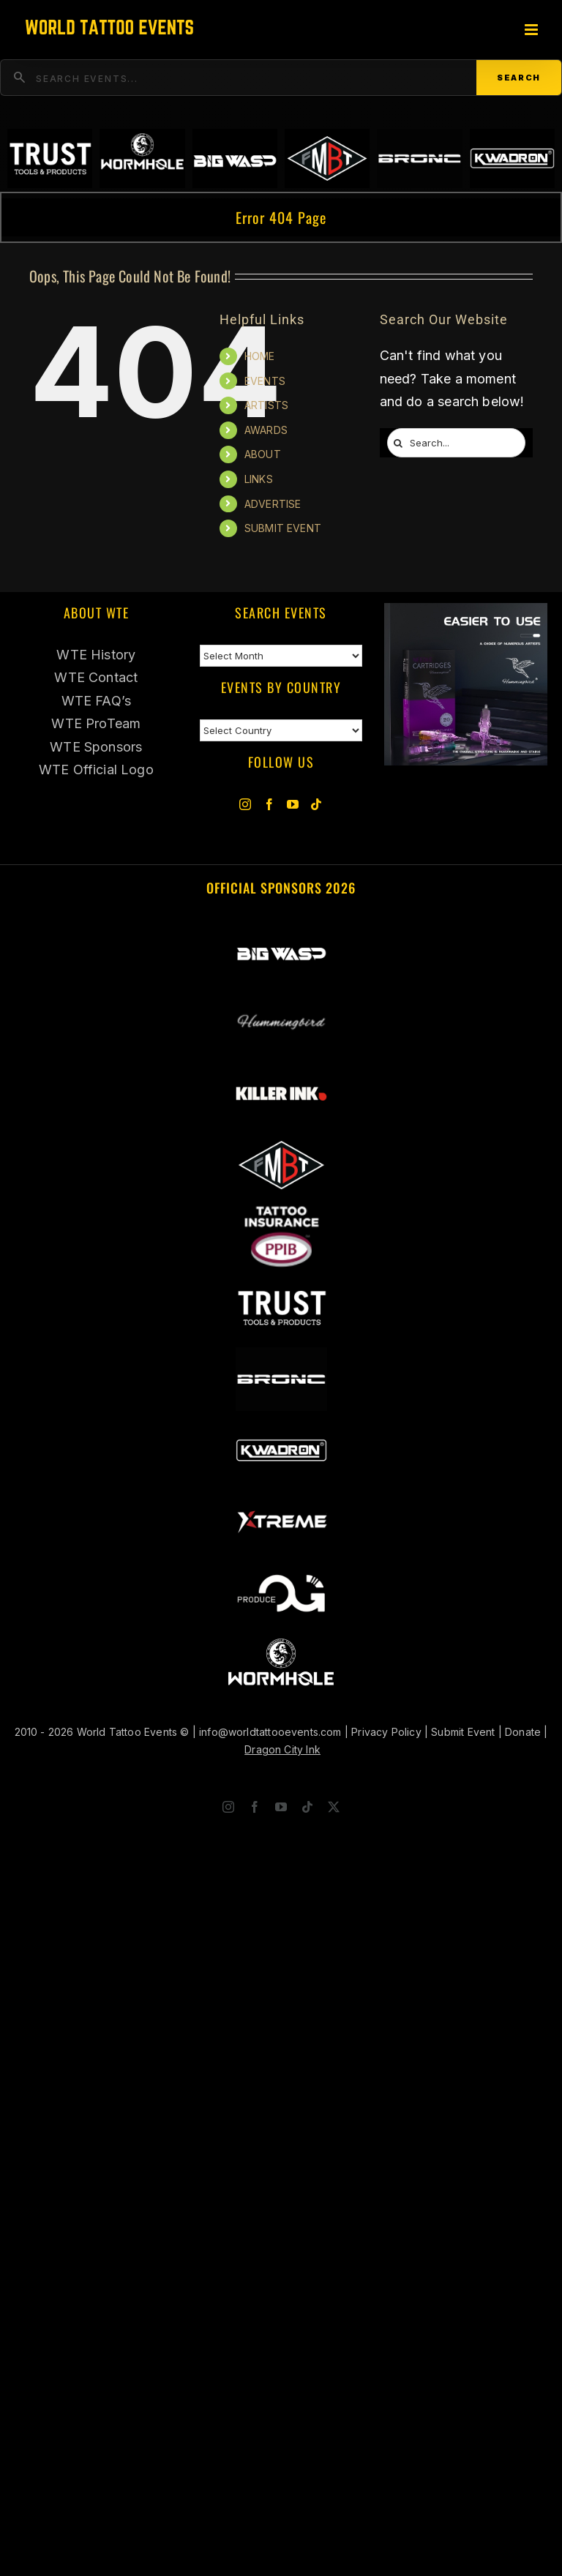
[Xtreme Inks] (281, 1498)
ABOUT (262, 454)
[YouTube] (293, 804)
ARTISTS (266, 405)
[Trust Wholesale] (281, 1284)
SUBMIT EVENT (282, 528)
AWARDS (266, 430)
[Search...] (456, 442)
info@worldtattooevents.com (270, 1732)
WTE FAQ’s (96, 700)
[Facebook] (269, 804)
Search (519, 77)
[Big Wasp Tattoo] (281, 927)
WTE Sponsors (96, 747)
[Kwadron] (281, 1426)
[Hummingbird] (281, 998)
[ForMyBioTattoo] (281, 1141)
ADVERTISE (272, 504)
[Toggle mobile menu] (532, 29)
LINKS (258, 479)
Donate (523, 1732)
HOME (259, 356)
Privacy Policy (386, 1732)
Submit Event (463, 1732)
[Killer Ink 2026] (281, 1070)
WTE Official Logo (96, 769)
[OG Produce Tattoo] (281, 1569)
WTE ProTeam (95, 723)
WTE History (95, 654)
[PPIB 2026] (281, 1213)
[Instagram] (245, 804)
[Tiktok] (316, 804)
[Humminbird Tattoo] (465, 614)
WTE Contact (96, 677)
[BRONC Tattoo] (281, 1355)
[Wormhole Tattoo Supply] (281, 1641)
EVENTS (264, 381)
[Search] (398, 443)
